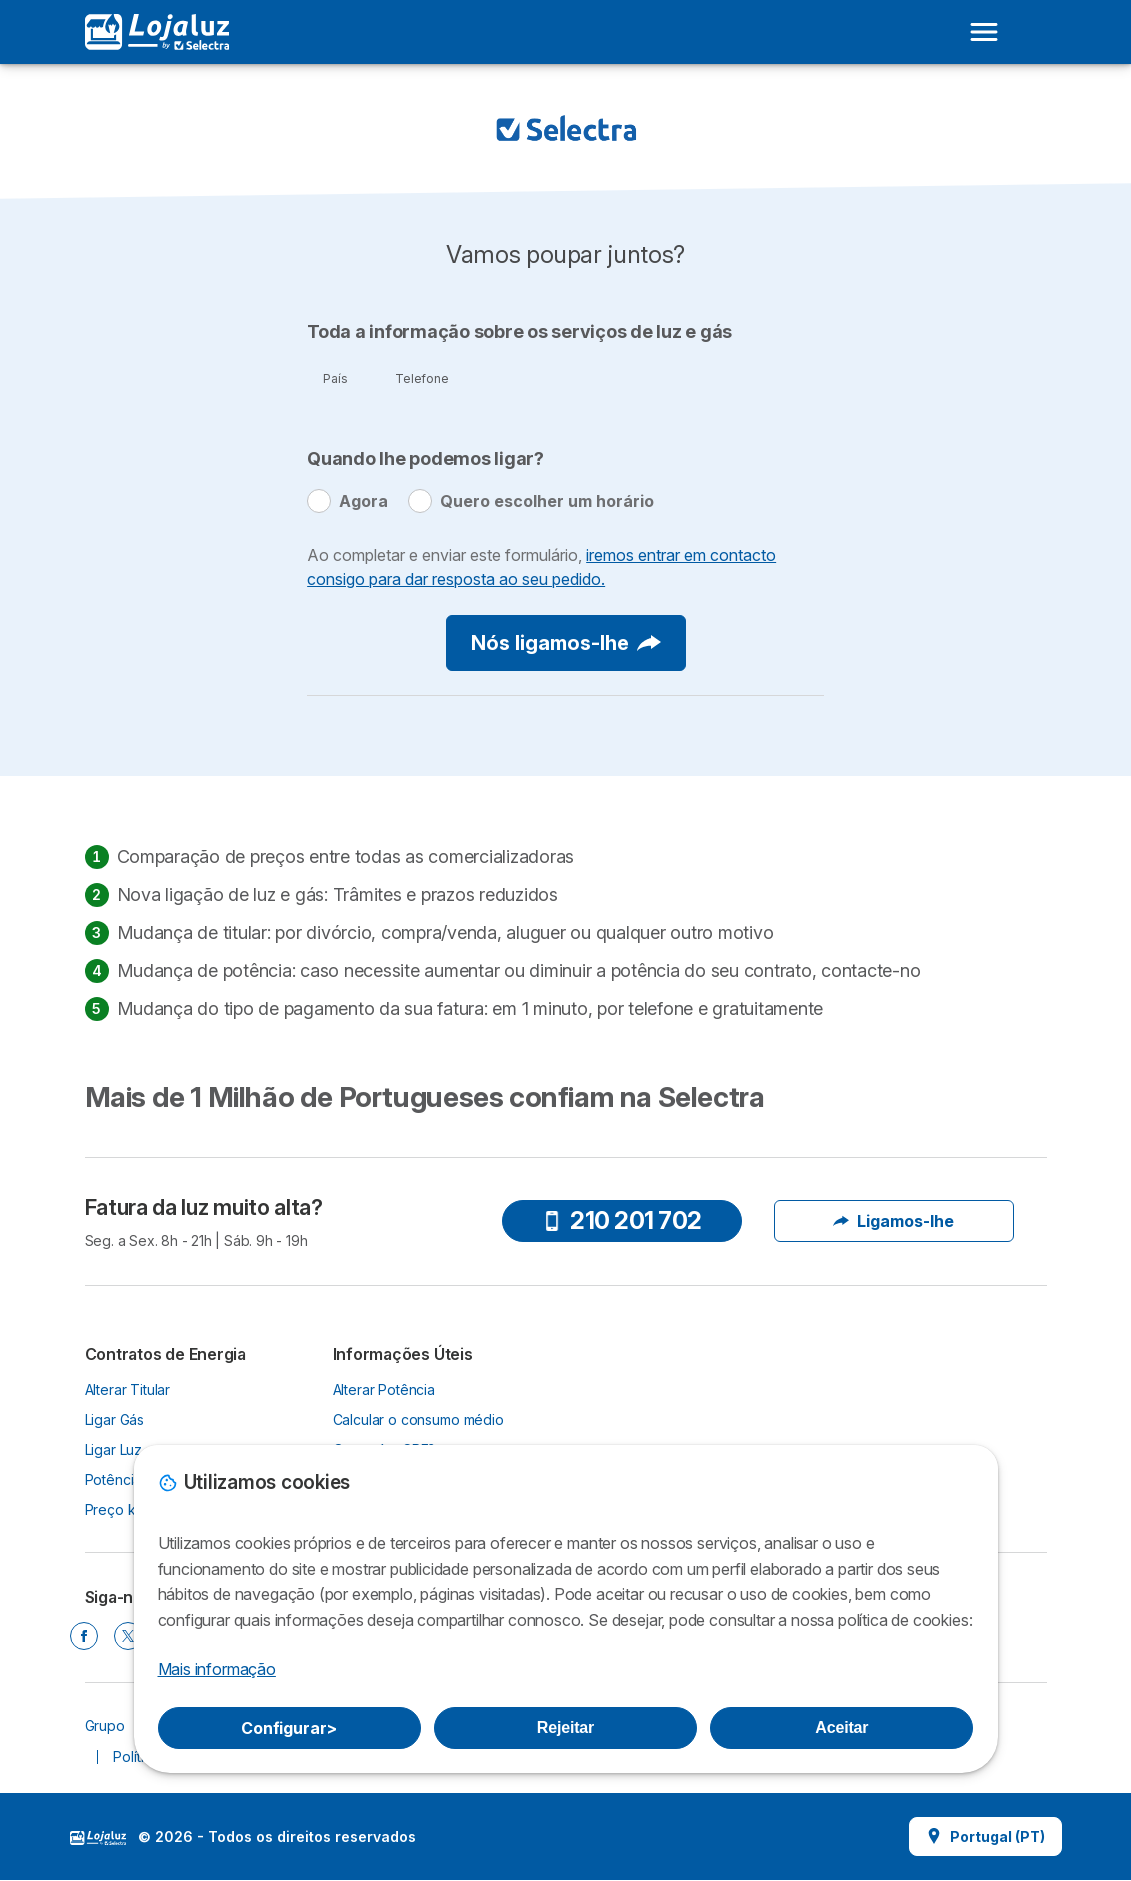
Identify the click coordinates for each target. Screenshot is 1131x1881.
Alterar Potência (384, 1389)
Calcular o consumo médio (418, 1419)
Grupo (105, 1725)
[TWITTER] (128, 1636)
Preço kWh (121, 1509)
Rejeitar (565, 1727)
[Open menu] (984, 32)
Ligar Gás (115, 1419)
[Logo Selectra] (157, 32)
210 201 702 (622, 1220)
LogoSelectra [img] (98, 1838)
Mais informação (217, 1669)
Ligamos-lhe (893, 1221)
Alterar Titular (128, 1389)
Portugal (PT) (985, 1836)
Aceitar (841, 1727)
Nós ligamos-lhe (566, 643)
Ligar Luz (114, 1449)
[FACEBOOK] (84, 1636)
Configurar (289, 1728)
